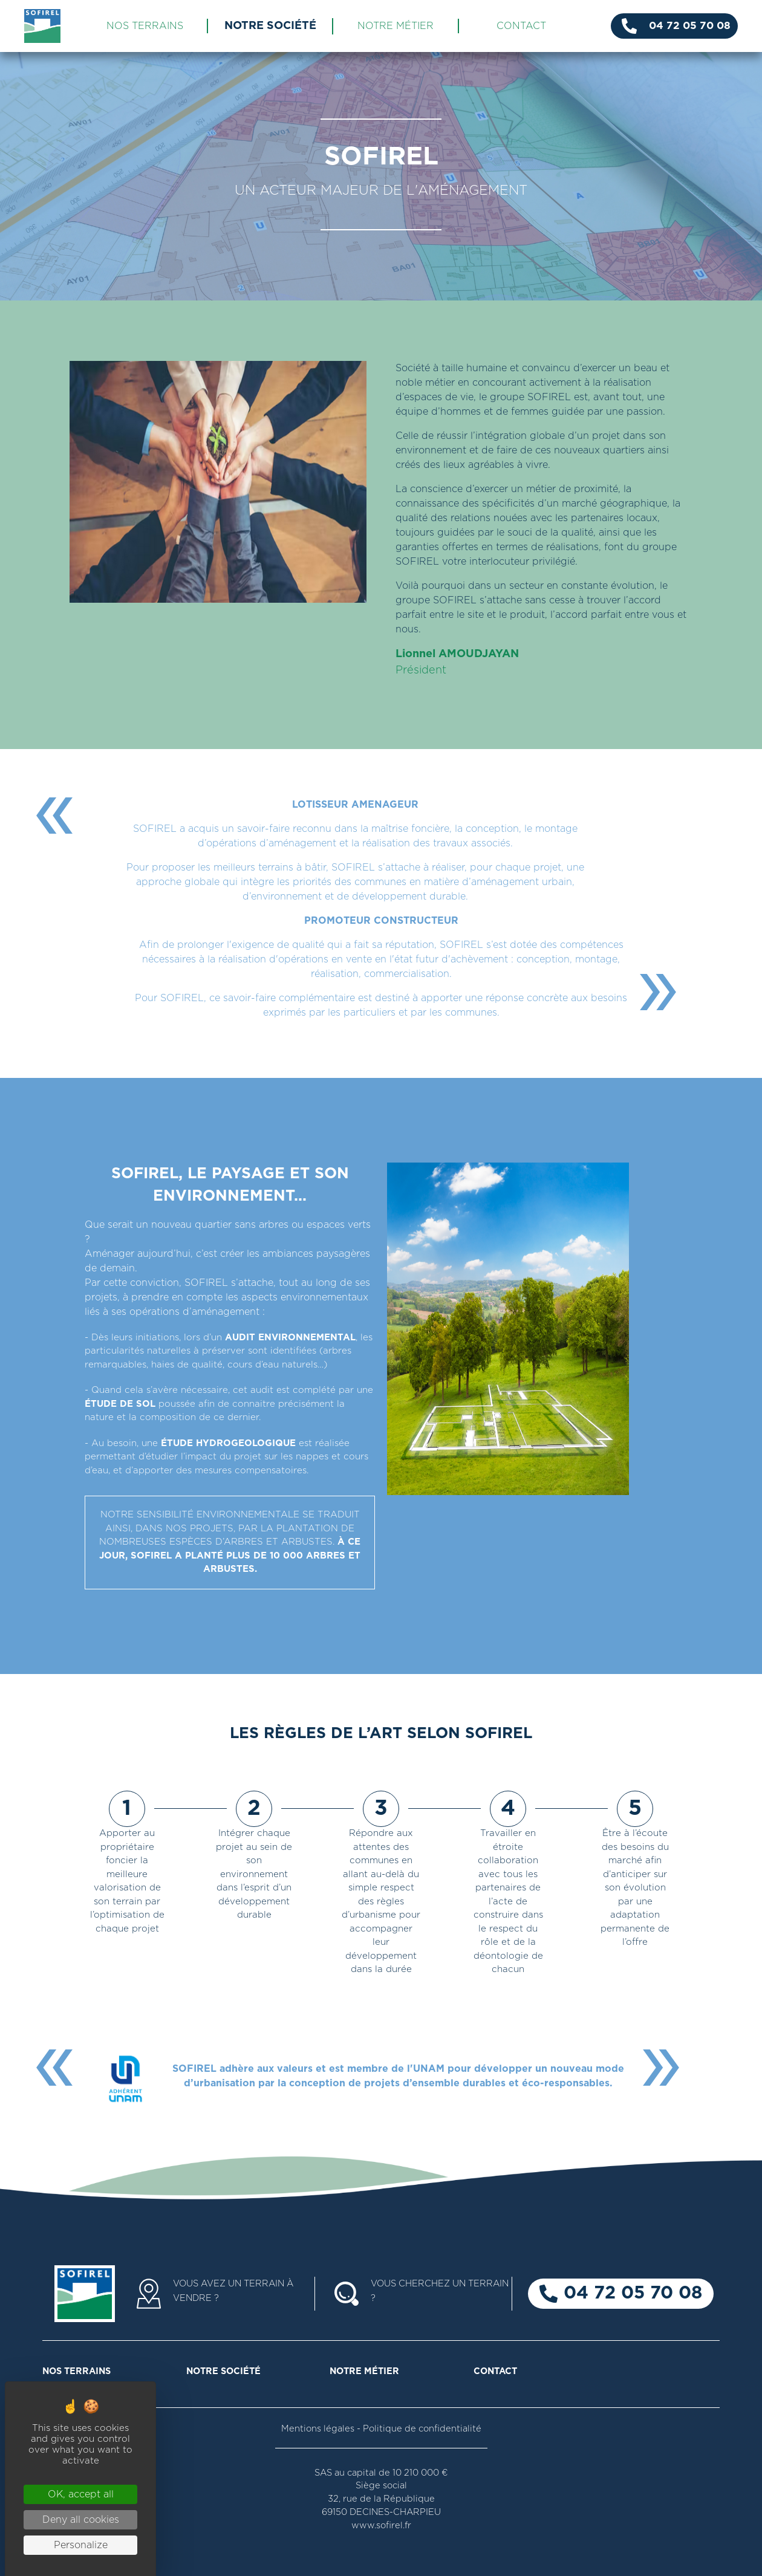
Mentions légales (317, 2428)
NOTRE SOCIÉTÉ (270, 26)
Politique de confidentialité (422, 2428)
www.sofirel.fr (381, 2525)
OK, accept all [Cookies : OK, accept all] (81, 2494)
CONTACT (521, 26)
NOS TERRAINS (144, 26)
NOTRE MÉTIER (395, 26)
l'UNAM (425, 2069)
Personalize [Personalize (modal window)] (81, 2545)
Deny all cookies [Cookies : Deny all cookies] (80, 2520)
